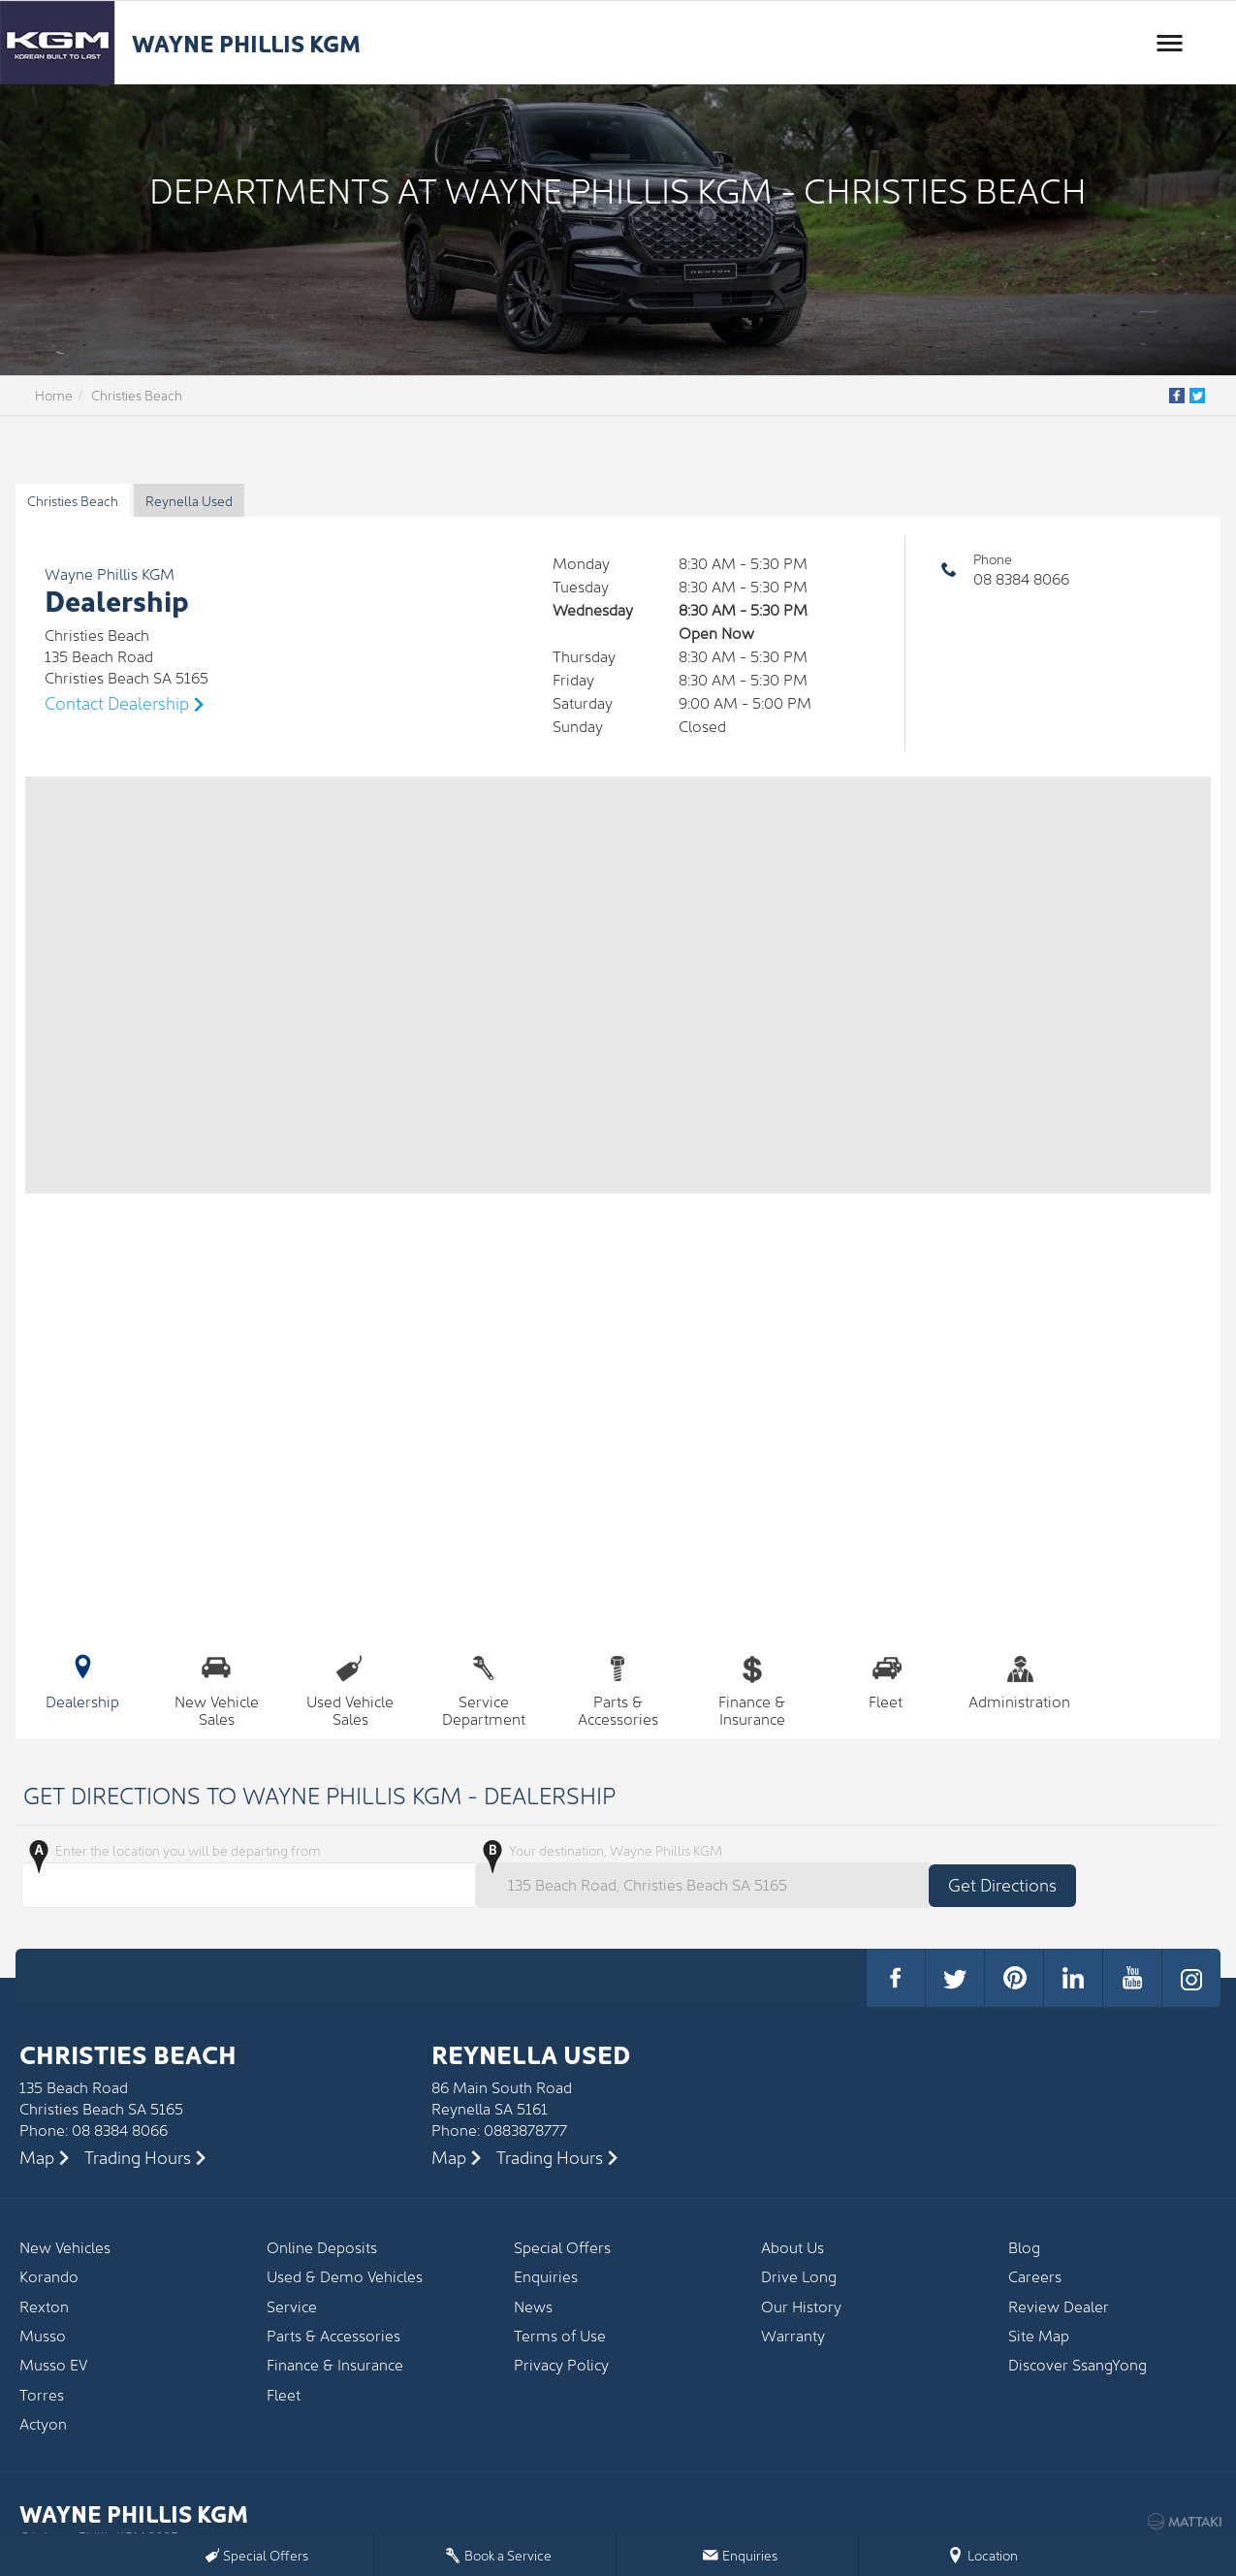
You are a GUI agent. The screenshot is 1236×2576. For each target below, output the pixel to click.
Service (292, 2306)
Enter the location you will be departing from (246, 1874)
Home (54, 395)
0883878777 (525, 2129)
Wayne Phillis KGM (246, 42)
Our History (801, 2306)
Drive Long (799, 2276)
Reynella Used (189, 500)
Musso (42, 2335)
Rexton (44, 2306)
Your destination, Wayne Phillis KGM (700, 1874)
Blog (1024, 2247)
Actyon (43, 2423)
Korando (49, 2276)
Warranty (793, 2335)
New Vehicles (65, 2247)
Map (36, 2157)
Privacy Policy (561, 2364)
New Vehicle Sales (216, 1688)
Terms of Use (560, 2335)
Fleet (886, 1679)
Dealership (82, 1679)
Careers (1035, 2276)
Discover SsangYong (1077, 2364)
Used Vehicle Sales (350, 1688)
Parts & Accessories (618, 1688)
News (533, 2306)
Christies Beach (136, 395)
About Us (792, 2247)
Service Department (483, 1688)
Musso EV (53, 2364)
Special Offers (562, 2247)
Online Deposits (322, 2247)
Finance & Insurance (751, 1688)
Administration (1019, 1679)
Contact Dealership (117, 703)
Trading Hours (137, 2157)
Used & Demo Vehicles (345, 2276)
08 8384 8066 (1021, 577)
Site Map (1038, 2335)
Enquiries (546, 2276)
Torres (41, 2394)
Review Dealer (1058, 2306)
